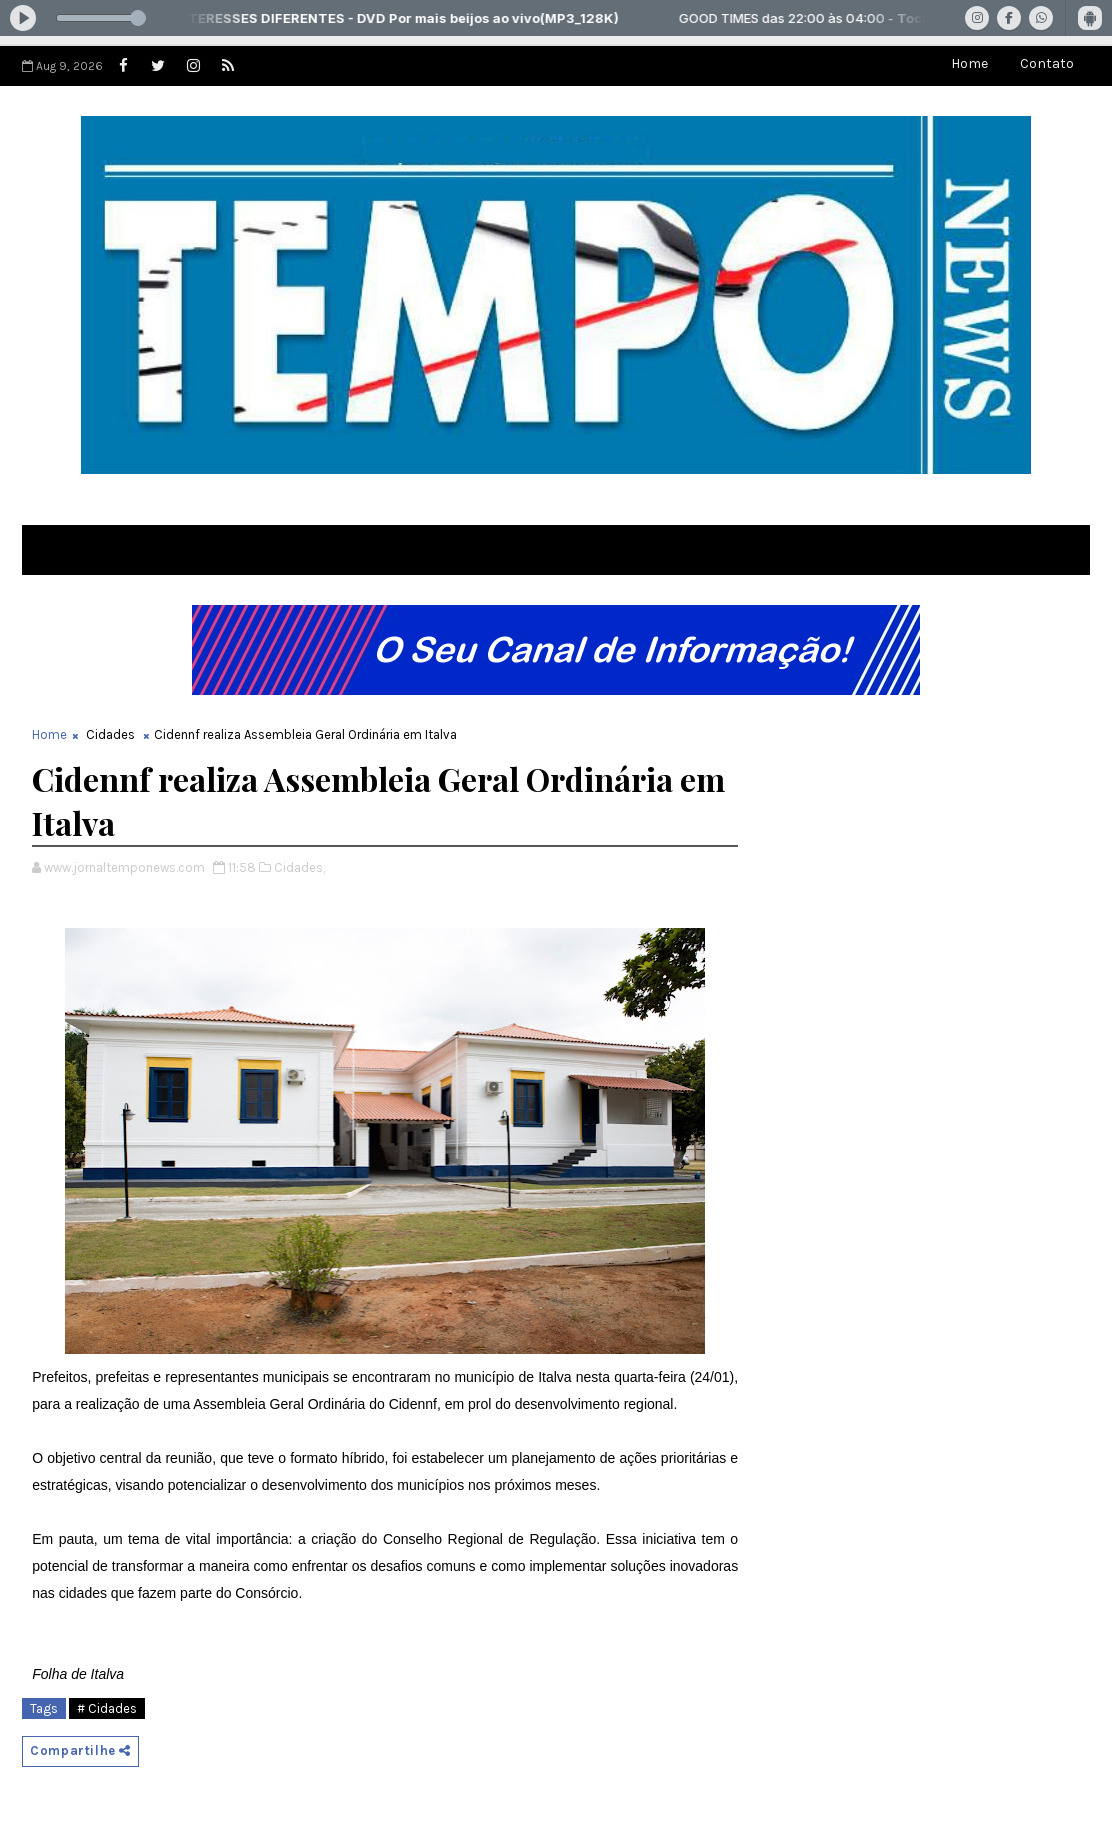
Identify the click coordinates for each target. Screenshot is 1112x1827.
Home (969, 63)
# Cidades (107, 1708)
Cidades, (299, 867)
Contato (1047, 63)
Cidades (110, 734)
